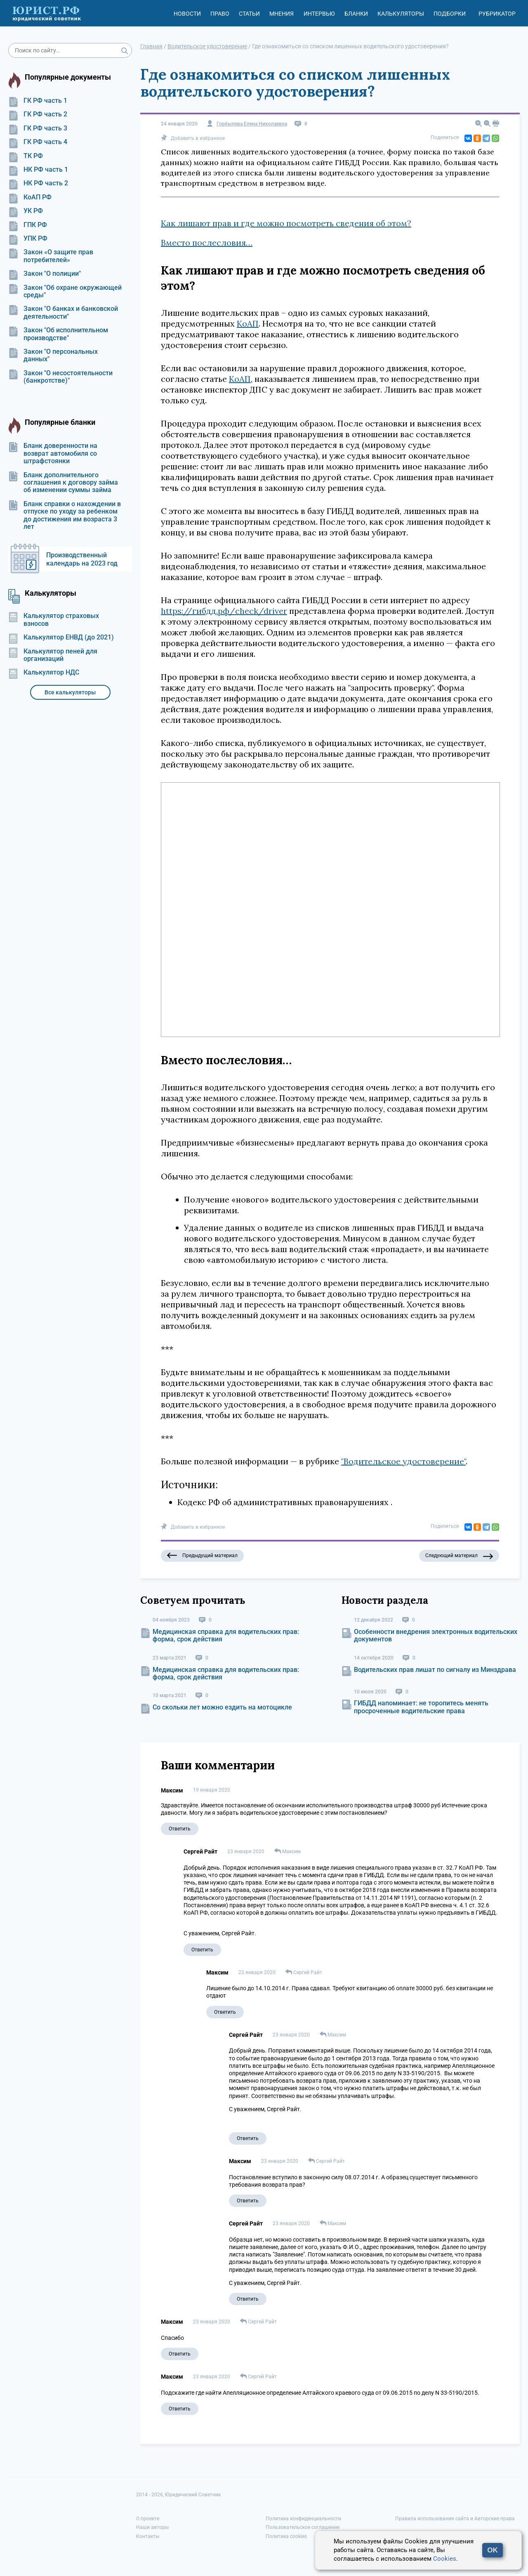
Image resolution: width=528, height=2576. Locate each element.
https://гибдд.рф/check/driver (224, 611)
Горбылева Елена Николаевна (252, 124)
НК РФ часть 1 (38, 169)
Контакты (147, 2536)
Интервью (319, 13)
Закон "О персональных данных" (53, 355)
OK (492, 2550)
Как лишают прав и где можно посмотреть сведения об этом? (286, 223)
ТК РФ (25, 156)
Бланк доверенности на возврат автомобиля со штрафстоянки (52, 453)
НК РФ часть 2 (38, 183)
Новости (187, 13)
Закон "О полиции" (44, 273)
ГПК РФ (27, 225)
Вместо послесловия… (206, 242)
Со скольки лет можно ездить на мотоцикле (222, 1707)
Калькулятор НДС (43, 672)
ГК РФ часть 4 (37, 142)
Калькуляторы (400, 13)
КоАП (248, 323)
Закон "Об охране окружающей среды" (65, 291)
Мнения (281, 13)
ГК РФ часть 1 (37, 100)
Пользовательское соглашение (302, 2527)
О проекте (147, 2519)
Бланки (356, 13)
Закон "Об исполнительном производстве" (58, 334)
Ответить (180, 1829)
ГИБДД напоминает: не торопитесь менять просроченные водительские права (421, 1706)
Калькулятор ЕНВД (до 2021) (61, 637)
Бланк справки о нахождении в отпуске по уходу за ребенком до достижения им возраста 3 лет (64, 515)
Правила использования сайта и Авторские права (455, 2519)
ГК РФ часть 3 (37, 128)
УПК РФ (27, 238)
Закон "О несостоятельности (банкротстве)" (60, 376)
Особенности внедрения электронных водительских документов (435, 1635)
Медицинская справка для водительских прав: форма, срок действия (226, 1635)
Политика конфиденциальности (303, 2519)
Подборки (450, 13)
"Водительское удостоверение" (403, 1461)
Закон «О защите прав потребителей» (50, 256)
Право (219, 13)
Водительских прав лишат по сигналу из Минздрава (435, 1670)
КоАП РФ (30, 197)
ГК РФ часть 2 (37, 114)
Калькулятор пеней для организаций (52, 655)
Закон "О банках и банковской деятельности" (63, 312)
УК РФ (25, 211)
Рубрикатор (497, 13)
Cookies (444, 2558)
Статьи (249, 13)
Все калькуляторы (70, 692)
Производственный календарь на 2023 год (82, 559)
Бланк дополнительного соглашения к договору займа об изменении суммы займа (63, 482)
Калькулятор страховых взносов (53, 619)
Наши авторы (152, 2527)
